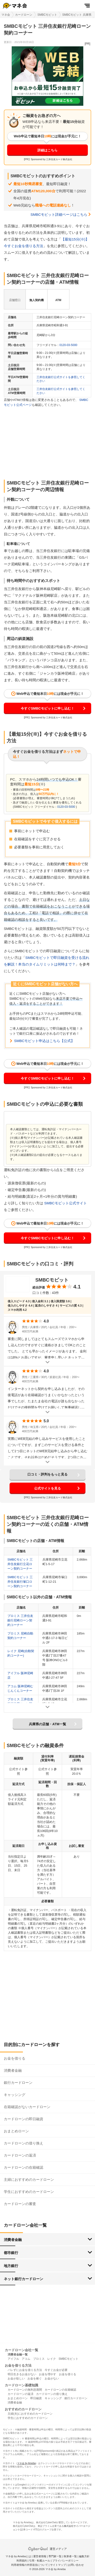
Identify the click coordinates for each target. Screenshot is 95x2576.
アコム (26, 2358)
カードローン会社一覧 (21, 2350)
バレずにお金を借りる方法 (25, 2370)
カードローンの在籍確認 (23, 2167)
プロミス (39, 2358)
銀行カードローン (18, 2083)
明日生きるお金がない (22, 2374)
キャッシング (14, 2095)
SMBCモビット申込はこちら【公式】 (44, 1041)
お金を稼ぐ (34, 2378)
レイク (51, 2358)
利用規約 (21, 2560)
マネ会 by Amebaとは (18, 2556)
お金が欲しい (16, 2378)
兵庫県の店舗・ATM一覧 (47, 1724)
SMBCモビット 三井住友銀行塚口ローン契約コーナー (20, 1581)
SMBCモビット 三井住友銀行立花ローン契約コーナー (20, 1564)
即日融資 (36, 2398)
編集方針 (84, 2556)
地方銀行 (11, 2266)
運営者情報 (39, 2556)
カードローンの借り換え (23, 2143)
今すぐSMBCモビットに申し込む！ (47, 708)
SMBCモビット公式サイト (65, 1203)
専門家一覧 (55, 2556)
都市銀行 (11, 2253)
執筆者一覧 (70, 2556)
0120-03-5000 (68, 345)
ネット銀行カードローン (23, 2279)
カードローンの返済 (20, 2155)
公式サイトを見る (47, 1488)
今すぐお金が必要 (56, 2370)
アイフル (13, 2358)
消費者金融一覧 (18, 2354)
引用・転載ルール (39, 2560)
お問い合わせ (76, 2564)
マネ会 (5, 14)
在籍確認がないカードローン (27, 2107)
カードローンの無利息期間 (25, 2389)
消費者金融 (13, 2070)
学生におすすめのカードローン (29, 2192)
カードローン (23, 14)
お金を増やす (47, 2374)
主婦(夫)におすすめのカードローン (30, 2413)
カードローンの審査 (20, 2204)
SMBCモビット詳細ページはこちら (59, 214)
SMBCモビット (47, 14)
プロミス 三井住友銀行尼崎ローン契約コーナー (20, 1620)
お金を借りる (14, 2058)
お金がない (52, 2378)
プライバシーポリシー (65, 2560)
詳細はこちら (47, 150)
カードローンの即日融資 (23, 2119)
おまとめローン (16, 2131)
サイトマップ (58, 2564)
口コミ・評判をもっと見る (47, 1474)
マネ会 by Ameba (26, 2463)
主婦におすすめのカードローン (29, 2179)
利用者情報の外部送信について (29, 2564)
